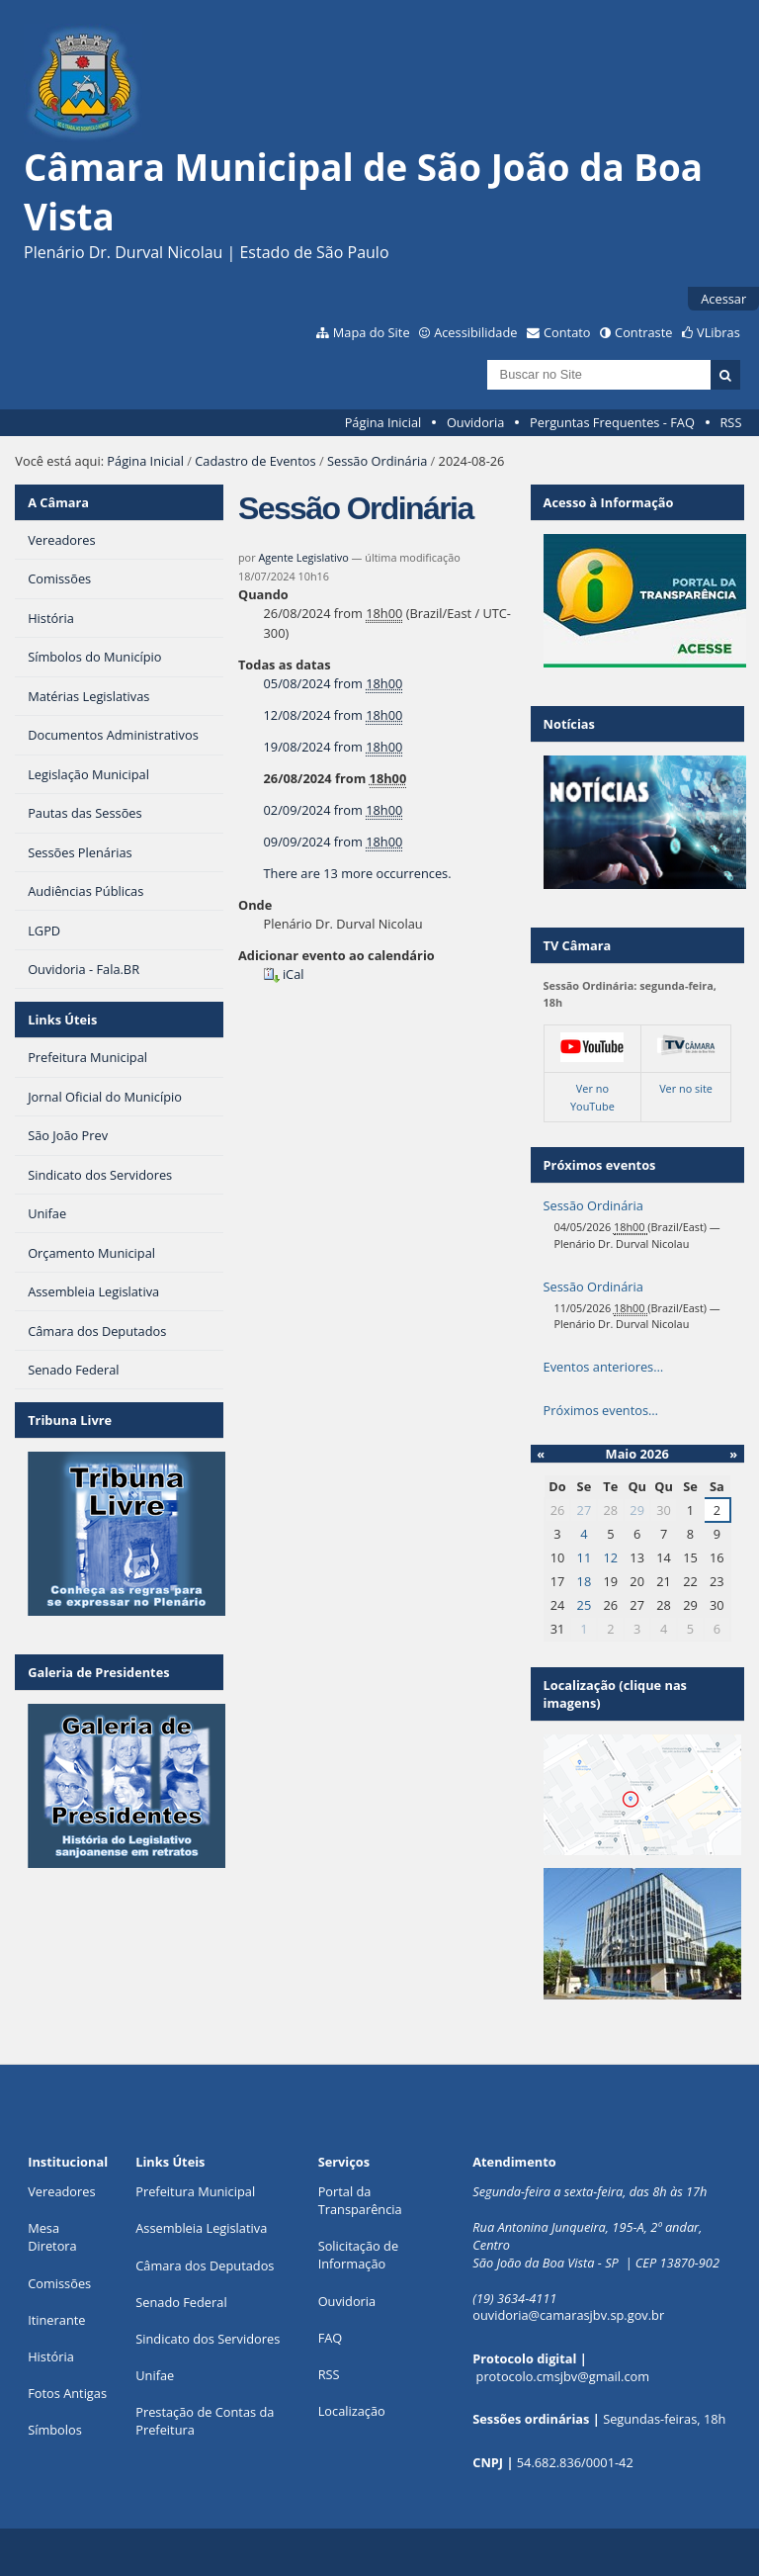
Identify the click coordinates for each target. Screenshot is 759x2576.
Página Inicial (383, 422)
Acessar (723, 299)
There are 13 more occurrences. (358, 873)
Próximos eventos (600, 1165)
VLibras (718, 332)
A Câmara (58, 502)
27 (584, 1510)
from (333, 683)
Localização (351, 2411)
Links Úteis (62, 1019)
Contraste (643, 332)
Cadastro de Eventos (255, 461)
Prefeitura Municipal (195, 2191)
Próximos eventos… (601, 1410)
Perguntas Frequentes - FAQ (612, 422)
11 (584, 1557)
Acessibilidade (475, 332)
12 (610, 1557)
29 (637, 1510)
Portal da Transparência (360, 2200)
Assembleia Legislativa (201, 2228)
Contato (567, 332)
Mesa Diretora (52, 2237)
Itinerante (56, 2320)
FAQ (330, 2338)
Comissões (59, 2283)
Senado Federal (180, 2302)
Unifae (154, 2375)
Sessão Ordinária (377, 461)
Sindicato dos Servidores (207, 2339)
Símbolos (55, 2430)
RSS (730, 422)
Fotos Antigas (67, 2393)
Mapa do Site (371, 332)
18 (584, 1581)
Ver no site (686, 1088)
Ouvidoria (476, 422)
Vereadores (61, 2191)
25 (584, 1605)
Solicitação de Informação (358, 2254)
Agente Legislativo (303, 557)
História (51, 2356)
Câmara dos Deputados (204, 2265)
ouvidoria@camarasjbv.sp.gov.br (568, 2315)
